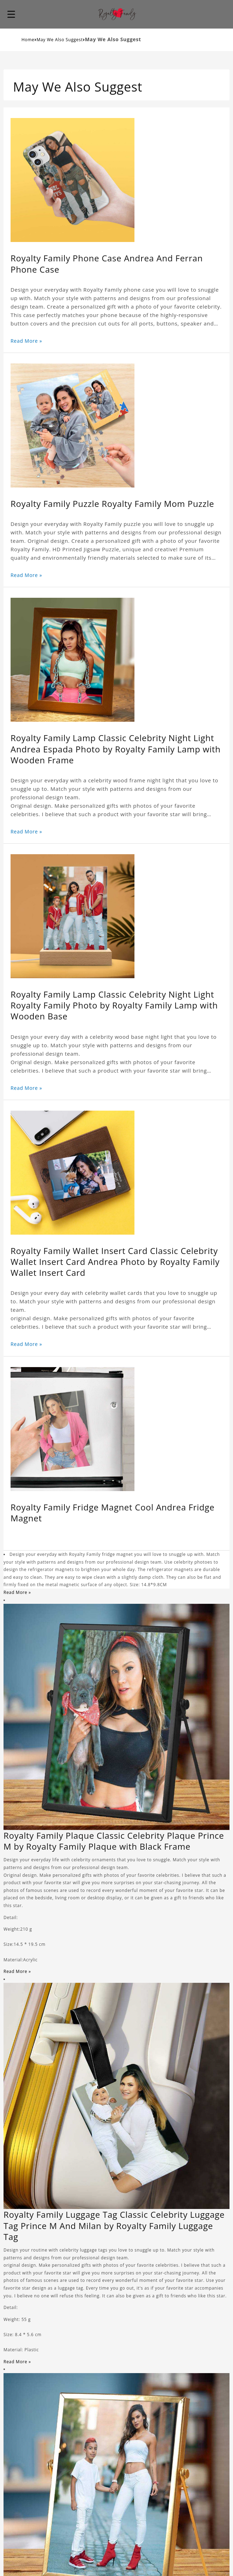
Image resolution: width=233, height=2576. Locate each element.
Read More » (26, 340)
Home (27, 40)
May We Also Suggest (60, 40)
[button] (11, 14)
